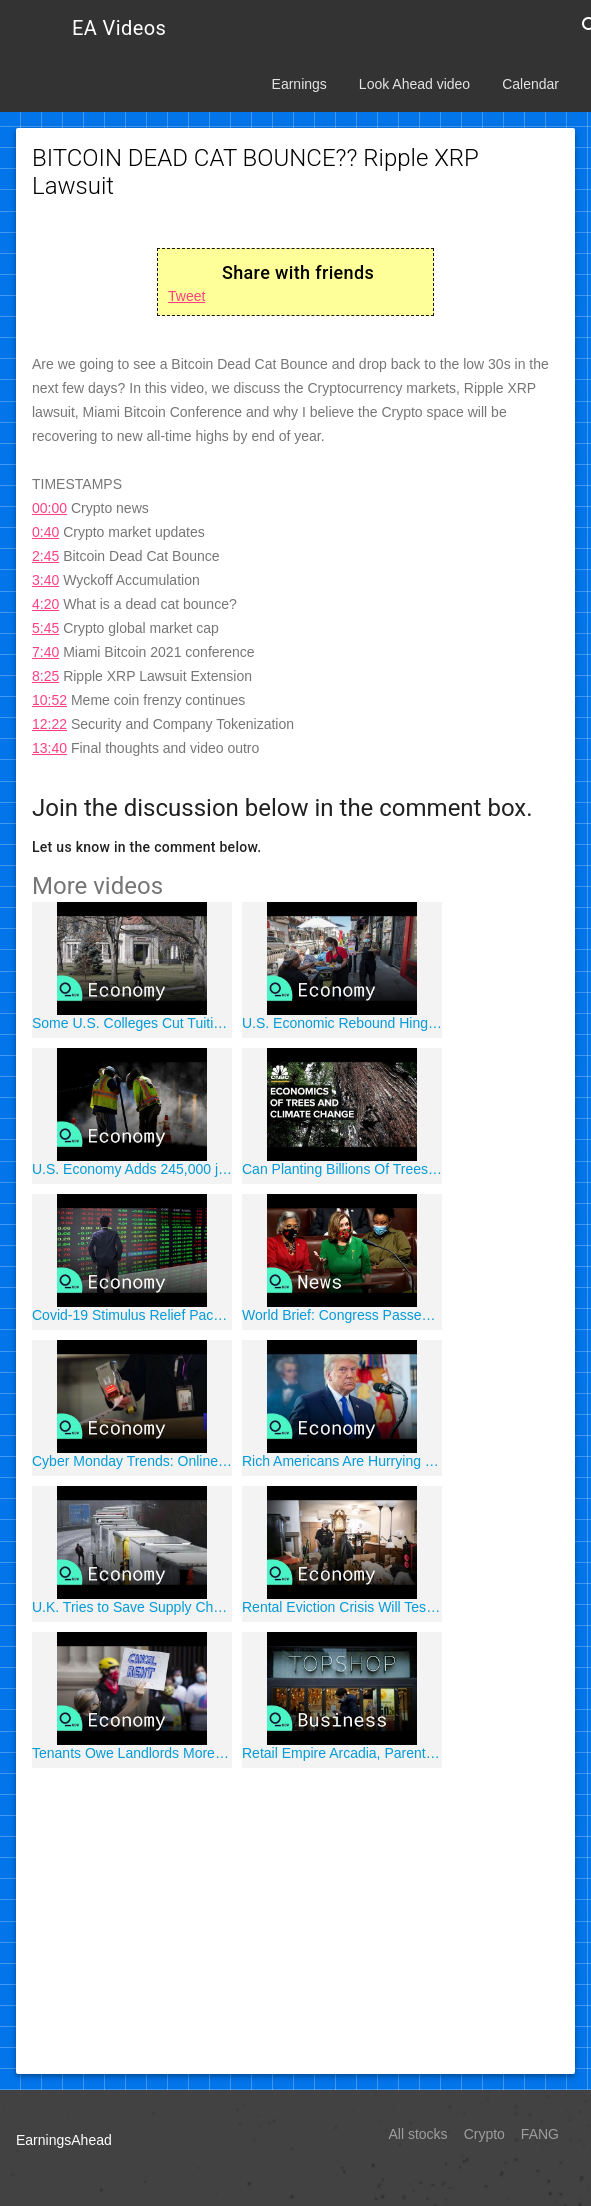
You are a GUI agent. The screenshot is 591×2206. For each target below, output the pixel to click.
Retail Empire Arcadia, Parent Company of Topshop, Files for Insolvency (342, 1753)
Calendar (530, 84)
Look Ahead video (414, 84)
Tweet (186, 296)
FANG (540, 2134)
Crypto (484, 2134)
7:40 (45, 652)
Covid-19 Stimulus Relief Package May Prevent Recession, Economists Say (132, 1315)
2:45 (45, 556)
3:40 (45, 580)
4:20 (45, 604)
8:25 (45, 676)
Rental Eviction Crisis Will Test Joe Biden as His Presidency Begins (342, 1607)
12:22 (49, 724)
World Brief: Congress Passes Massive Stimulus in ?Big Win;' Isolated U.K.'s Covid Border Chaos (342, 1315)
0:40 (45, 532)
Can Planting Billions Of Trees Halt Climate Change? (342, 1169)
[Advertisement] (295, 1918)
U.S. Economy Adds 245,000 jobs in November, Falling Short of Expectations (132, 1169)
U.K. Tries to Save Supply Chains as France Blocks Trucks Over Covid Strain (132, 1607)
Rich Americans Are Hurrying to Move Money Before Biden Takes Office (342, 1461)
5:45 (45, 628)
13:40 (49, 748)
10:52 (49, 700)
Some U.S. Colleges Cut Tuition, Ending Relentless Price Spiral (132, 1023)
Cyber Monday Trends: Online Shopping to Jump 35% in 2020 (132, 1461)
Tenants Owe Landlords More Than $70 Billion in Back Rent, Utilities (132, 1753)
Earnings (299, 84)
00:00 (49, 508)
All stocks (418, 2134)
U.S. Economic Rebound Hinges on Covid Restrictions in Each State (342, 1023)
